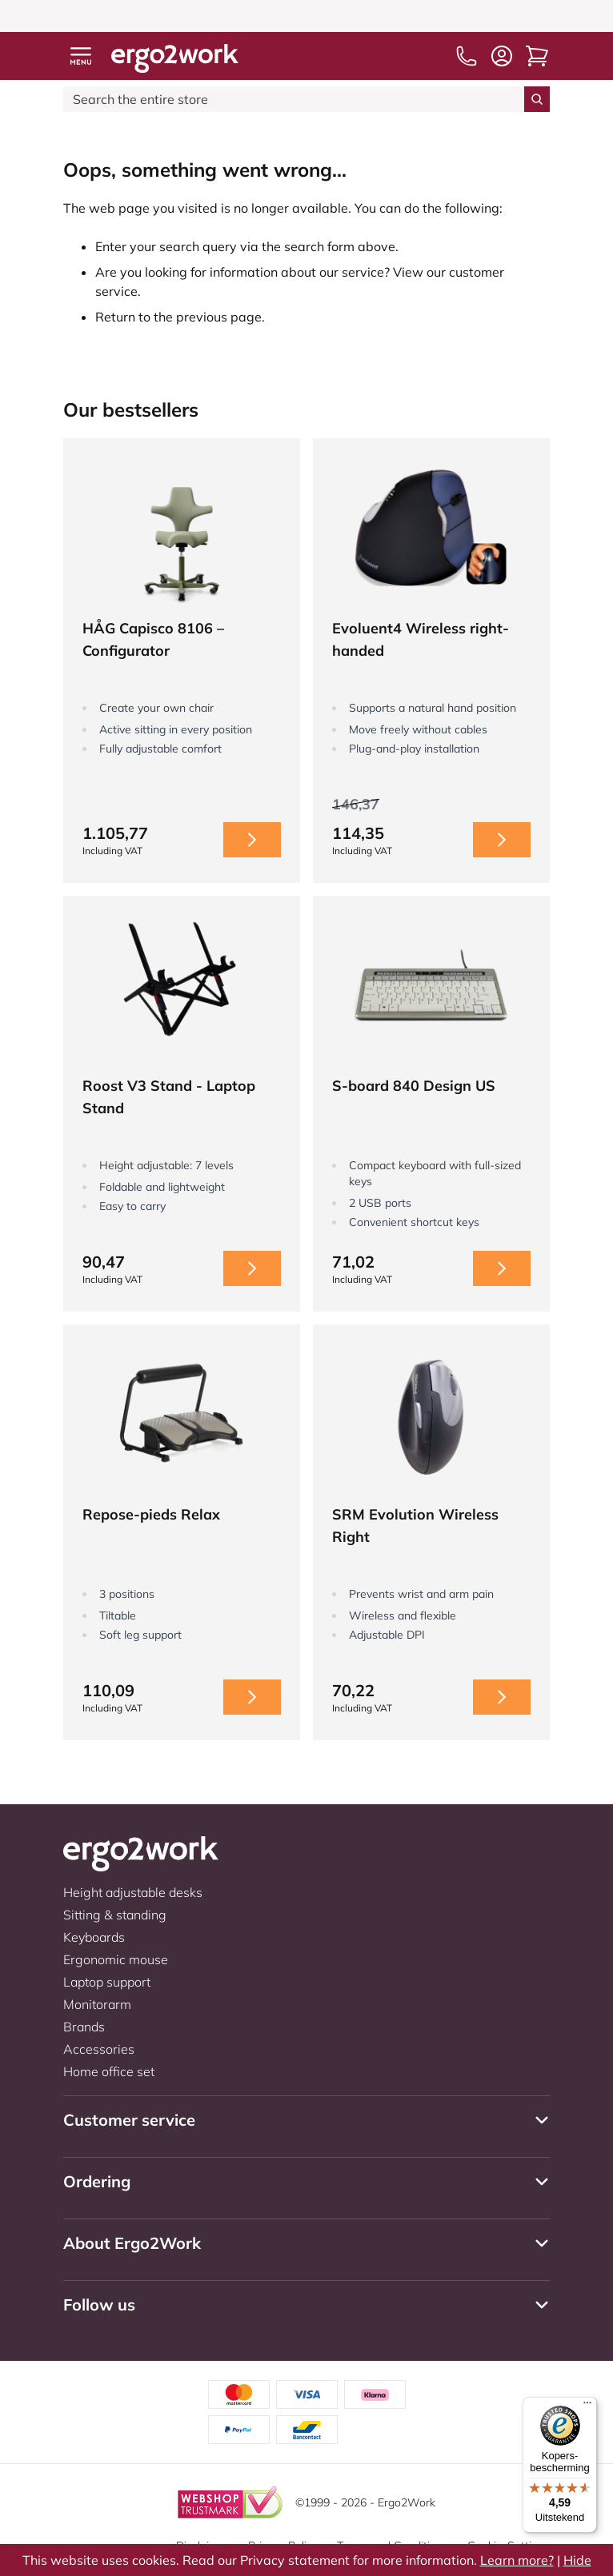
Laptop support (106, 1982)
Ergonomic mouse (115, 1959)
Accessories (98, 2049)
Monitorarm (97, 2004)
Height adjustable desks (132, 1892)
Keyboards (94, 1937)
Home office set (108, 2071)
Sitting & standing (114, 1915)
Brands (84, 2027)
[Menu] (587, 2406)
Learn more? (517, 2560)
